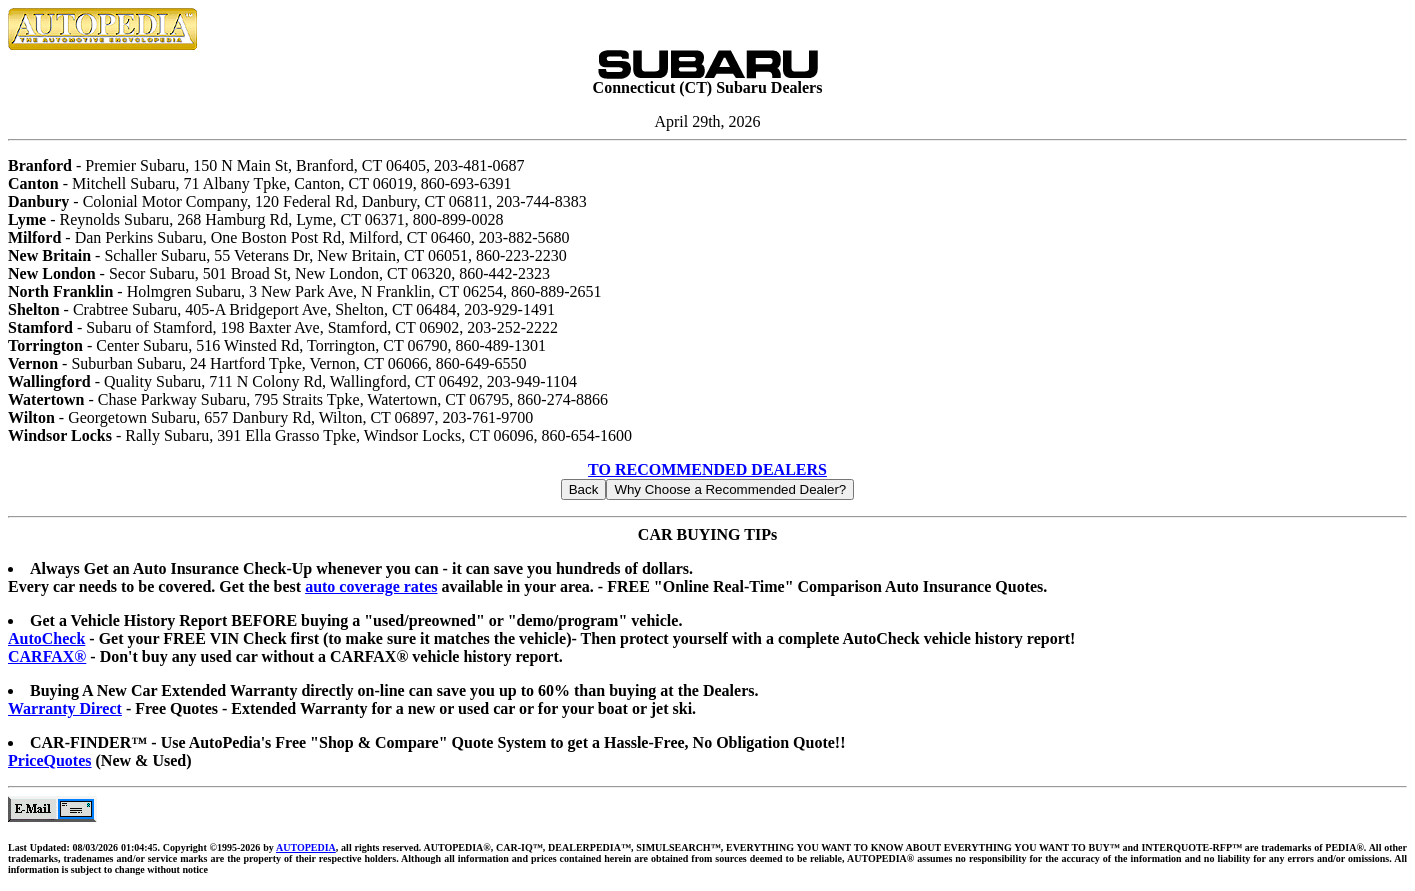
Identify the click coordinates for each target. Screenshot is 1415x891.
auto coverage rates (371, 586)
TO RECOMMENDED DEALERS (707, 469)
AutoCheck (46, 638)
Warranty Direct (65, 708)
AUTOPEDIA (306, 847)
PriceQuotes (50, 760)
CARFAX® (47, 656)
